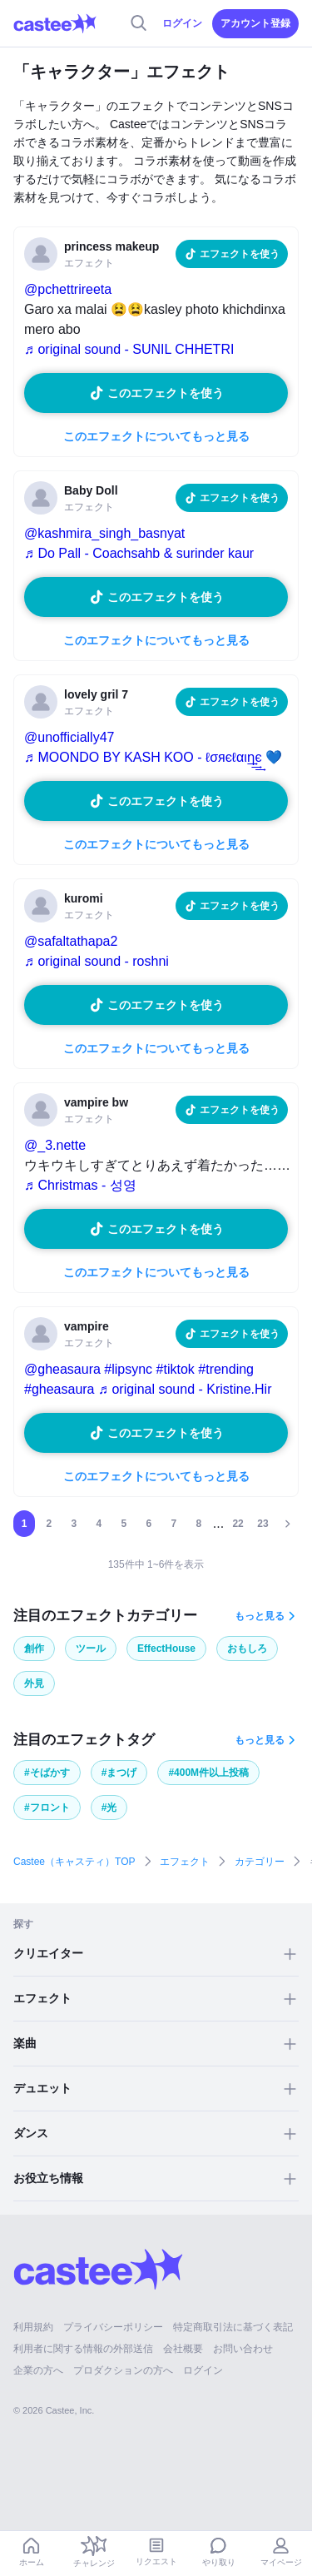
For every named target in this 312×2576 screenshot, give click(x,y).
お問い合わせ (243, 2349)
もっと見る (260, 1616)
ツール (91, 1648)
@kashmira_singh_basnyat (104, 533)
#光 (109, 1807)
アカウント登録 (255, 23)
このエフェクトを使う (165, 393)
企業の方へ (38, 2370)
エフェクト (185, 1861)
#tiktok (175, 1369)
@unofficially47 (69, 737)
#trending (226, 1369)
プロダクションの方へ (123, 2370)
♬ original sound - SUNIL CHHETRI (129, 349)
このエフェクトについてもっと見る (156, 436)
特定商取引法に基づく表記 (233, 2327)
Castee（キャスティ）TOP (74, 1861)
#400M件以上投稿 (208, 1772)
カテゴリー (260, 1861)
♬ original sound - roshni (96, 961)
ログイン (182, 23)
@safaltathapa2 (70, 941)
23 (262, 1523)
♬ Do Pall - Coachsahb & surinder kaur (139, 553)
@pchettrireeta (67, 289)
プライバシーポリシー (113, 2327)
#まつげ (119, 1772)
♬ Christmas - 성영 (80, 1185)
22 (237, 1523)
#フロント (47, 1807)
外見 (34, 1683)
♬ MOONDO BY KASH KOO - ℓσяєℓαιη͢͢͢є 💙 (153, 757)
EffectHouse (166, 1648)
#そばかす (47, 1772)
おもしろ (247, 1648)
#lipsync (128, 1369)
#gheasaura (59, 1389)
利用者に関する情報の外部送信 (83, 2349)
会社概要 (183, 2349)
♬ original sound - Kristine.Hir (185, 1389)
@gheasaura (62, 1369)
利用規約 (33, 2327)
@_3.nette (55, 1145)
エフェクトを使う (240, 254)
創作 (34, 1648)
